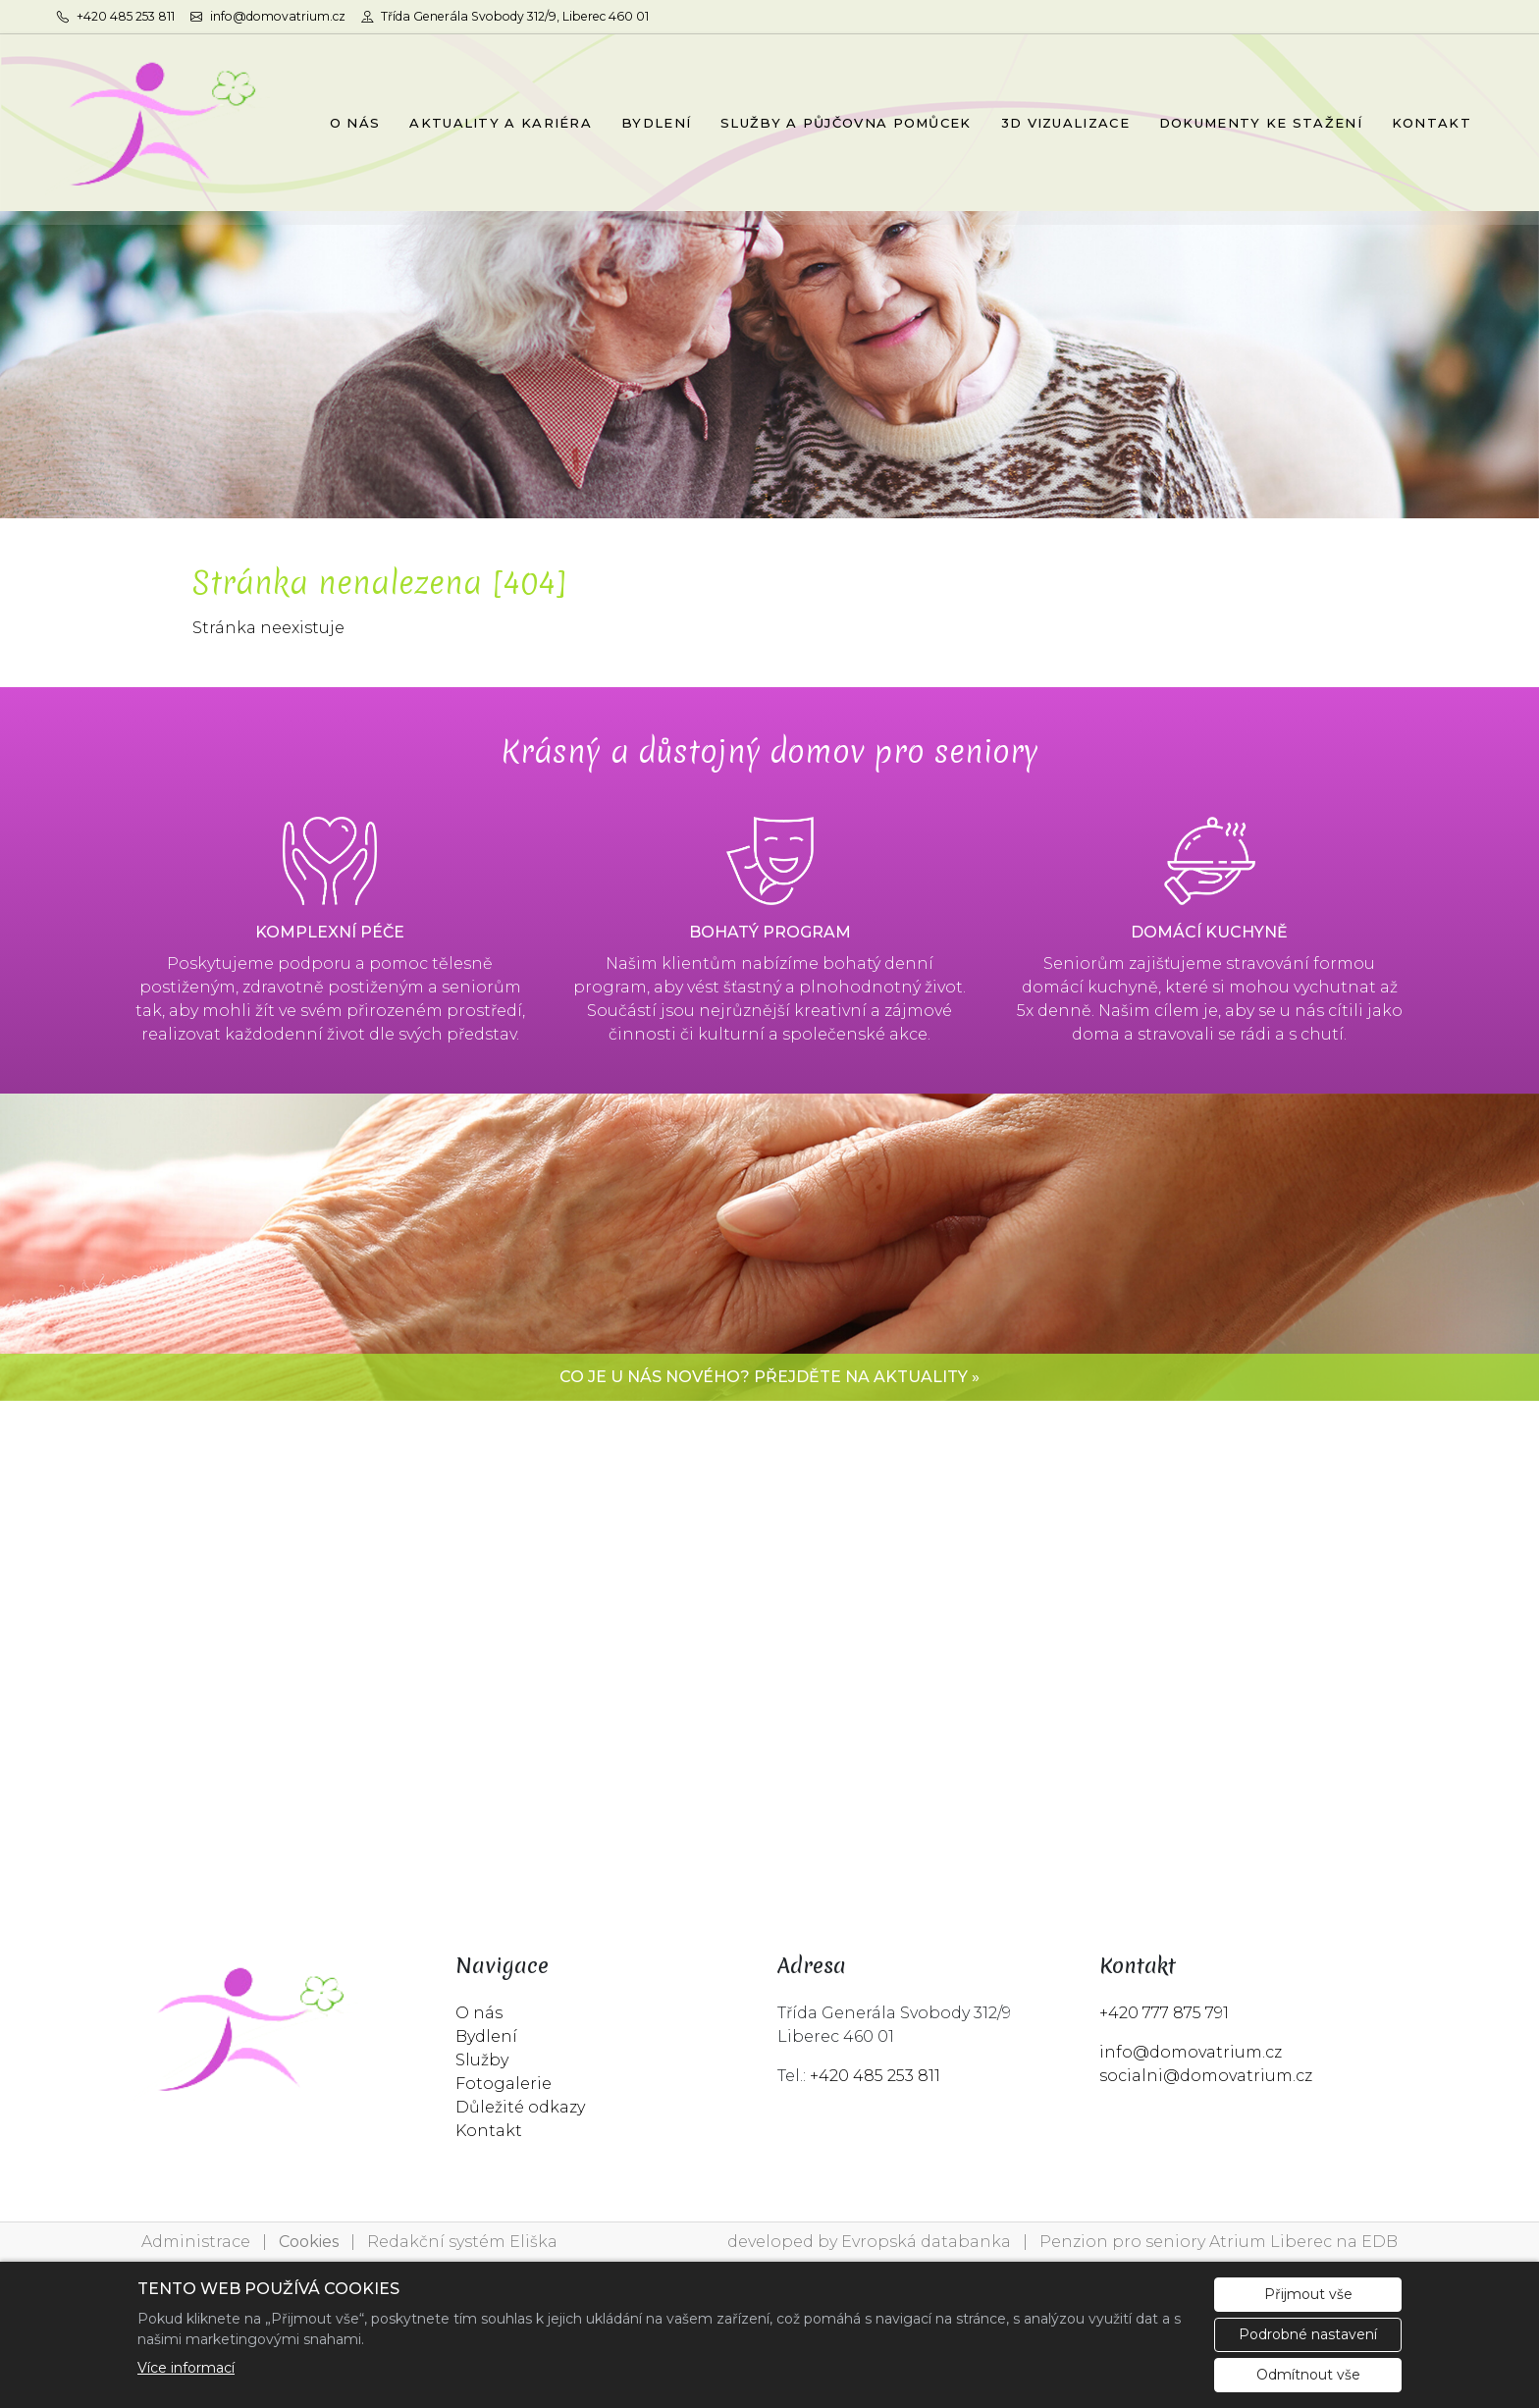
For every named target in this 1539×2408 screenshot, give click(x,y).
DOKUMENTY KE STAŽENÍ (1260, 123)
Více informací (186, 2368)
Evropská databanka (926, 2241)
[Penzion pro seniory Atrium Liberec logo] (157, 122)
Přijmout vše (1308, 2294)
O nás (479, 2013)
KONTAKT (1431, 123)
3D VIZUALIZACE (1065, 123)
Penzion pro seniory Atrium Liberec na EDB (1218, 2241)
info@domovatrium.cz (1190, 2052)
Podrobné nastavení (1308, 2334)
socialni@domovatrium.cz (1205, 2075)
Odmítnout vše (1308, 2374)
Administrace (195, 2241)
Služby (481, 2060)
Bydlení (486, 2036)
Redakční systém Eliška (462, 2241)
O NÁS (355, 123)
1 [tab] (769, 498)
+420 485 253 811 (875, 2075)
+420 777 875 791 (1164, 2013)
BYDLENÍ (656, 123)
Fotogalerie (503, 2083)
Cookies (309, 2241)
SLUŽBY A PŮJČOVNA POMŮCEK (846, 123)
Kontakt (488, 2130)
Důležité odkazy (520, 2107)
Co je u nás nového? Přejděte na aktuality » (769, 1377)
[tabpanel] (769, 365)
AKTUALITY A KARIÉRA (500, 123)
